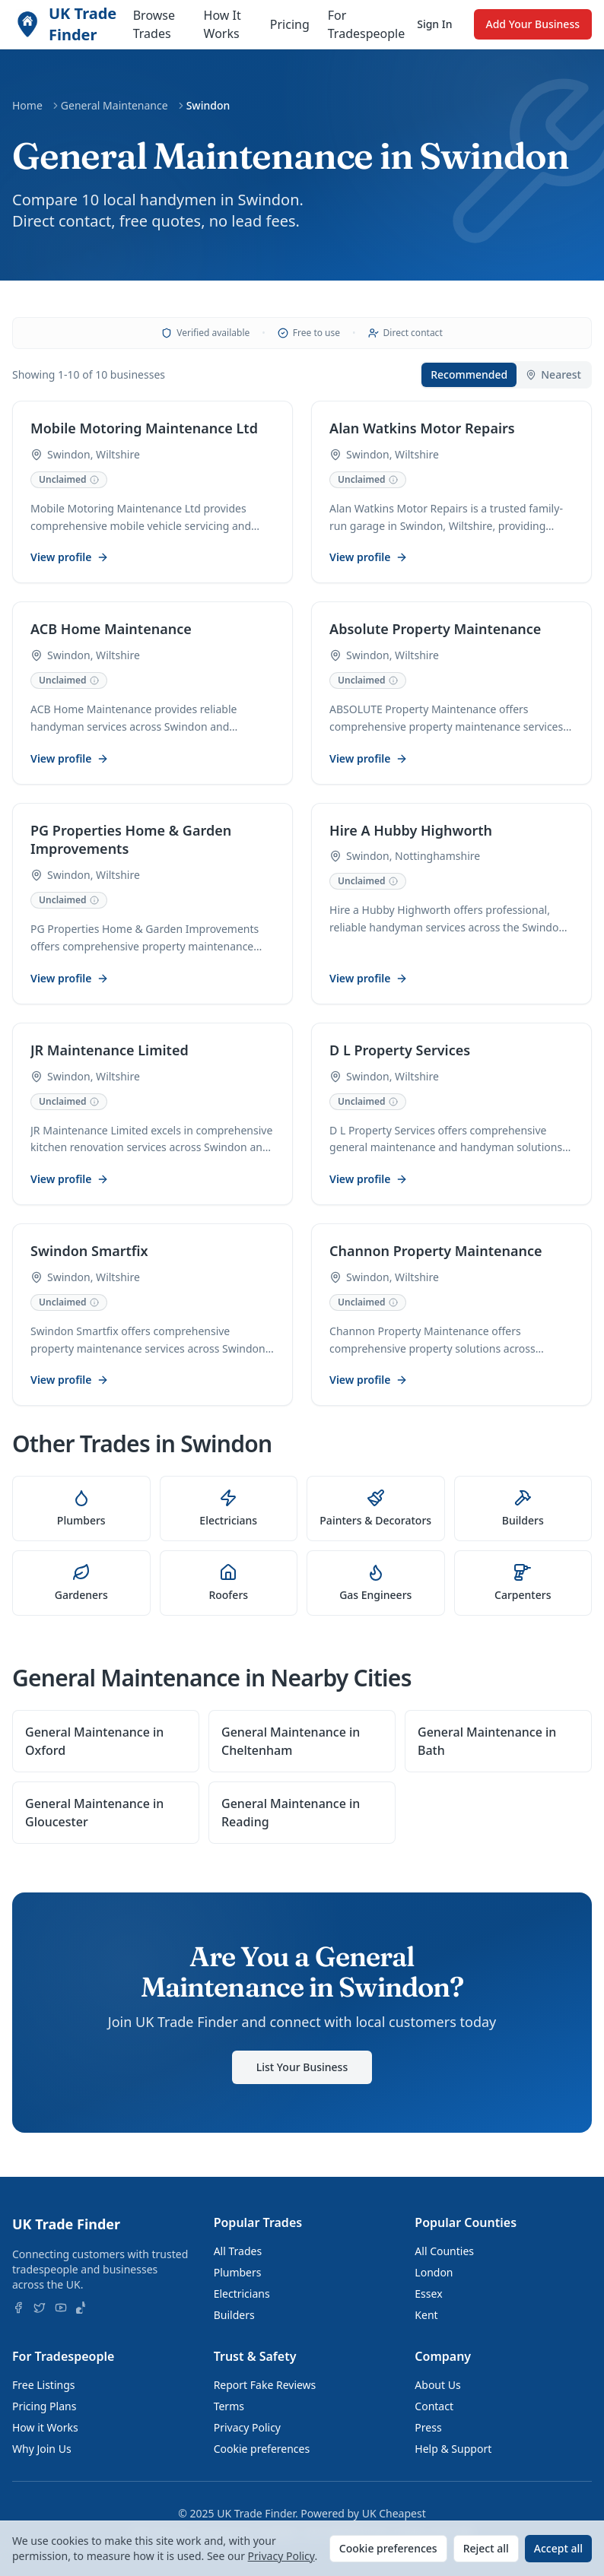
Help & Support (453, 2448)
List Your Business (302, 2074)
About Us (437, 2385)
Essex (428, 2293)
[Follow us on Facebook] (18, 2308)
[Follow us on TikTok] (82, 2308)
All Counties (444, 2251)
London (434, 2272)
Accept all (558, 2548)
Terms (229, 2406)
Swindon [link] (208, 105)
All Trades (238, 2251)
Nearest (553, 374)
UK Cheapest (394, 2513)
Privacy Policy (247, 2427)
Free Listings (43, 2385)
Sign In (434, 24)
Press (428, 2427)
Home (27, 105)
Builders (234, 2315)
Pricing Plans (44, 2406)
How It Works (222, 24)
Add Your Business (533, 24)
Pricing (290, 24)
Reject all (486, 2548)
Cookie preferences (262, 2448)
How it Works (45, 2427)
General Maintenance (114, 105)
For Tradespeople (366, 24)
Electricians (242, 2293)
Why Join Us (42, 2448)
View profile (70, 557)
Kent (426, 2315)
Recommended (469, 374)
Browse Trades (154, 24)
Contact (434, 2406)
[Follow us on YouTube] (61, 2308)
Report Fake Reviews (265, 2385)
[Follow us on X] (39, 2308)
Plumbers (238, 2272)
